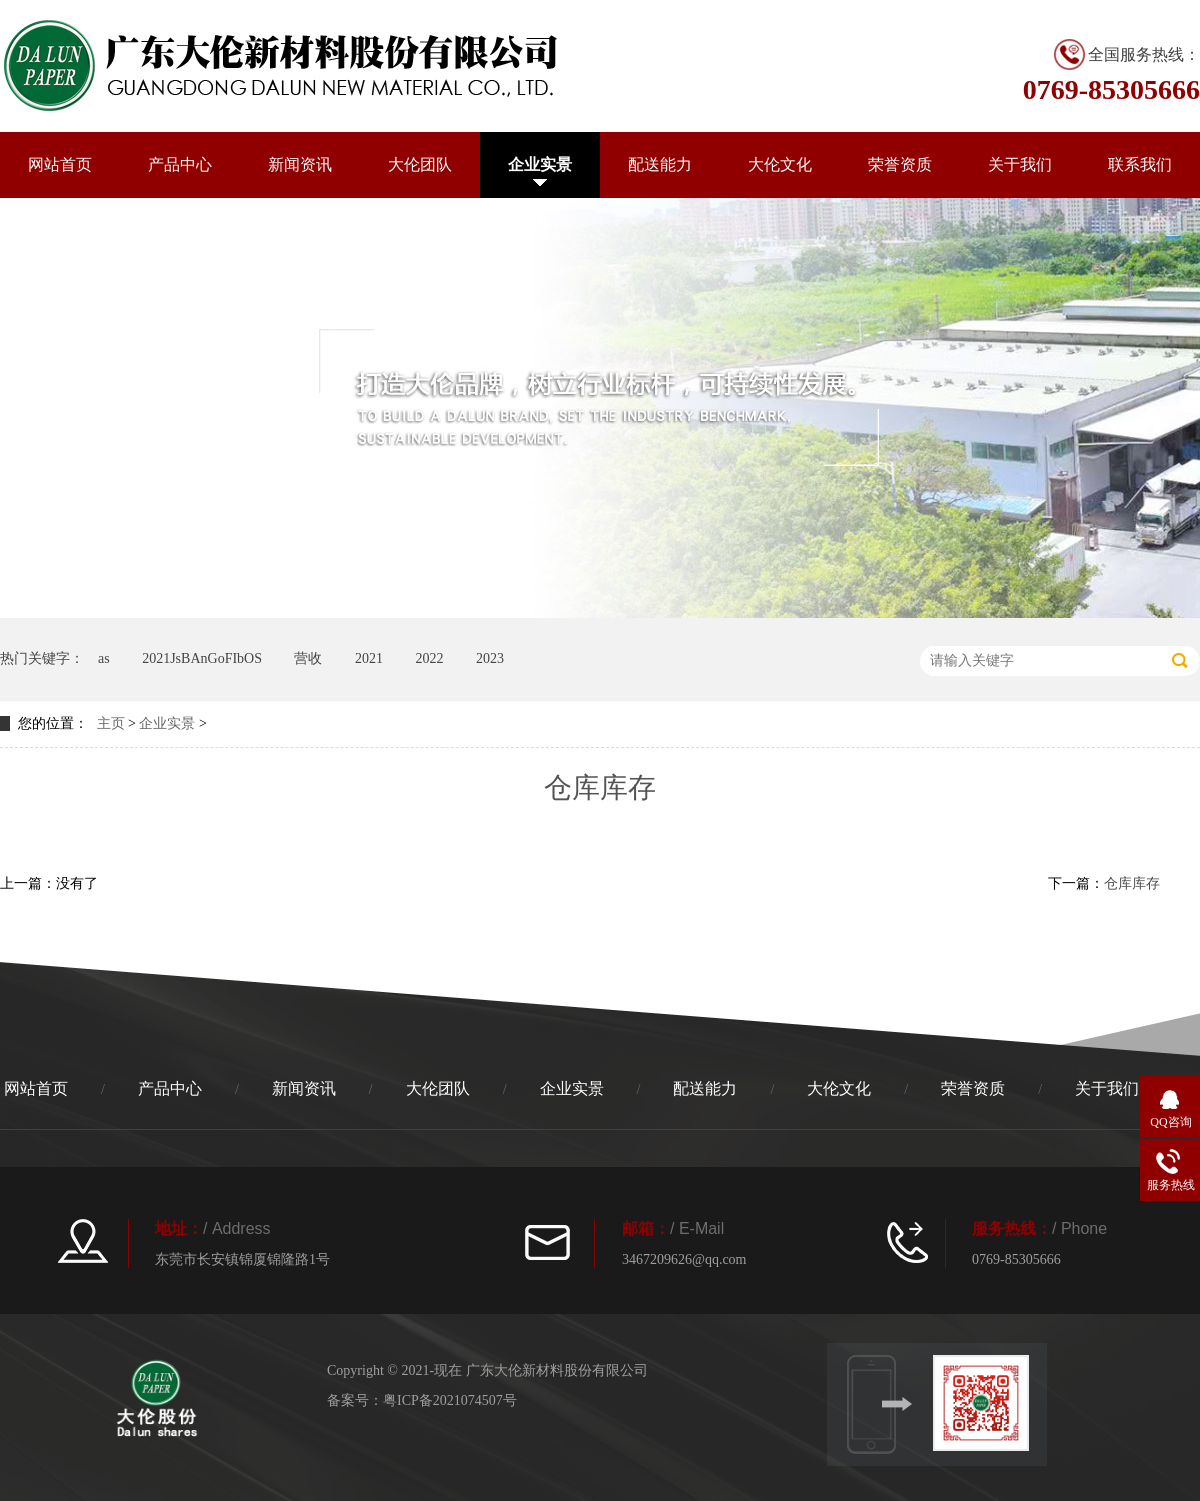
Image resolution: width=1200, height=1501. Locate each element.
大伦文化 (780, 164)
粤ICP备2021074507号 (450, 1400)
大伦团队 (420, 164)
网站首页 (60, 164)
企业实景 (540, 164)
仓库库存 (1132, 883)
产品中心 (180, 164)
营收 (308, 658)
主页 (111, 723)
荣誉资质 (900, 164)
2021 (369, 658)
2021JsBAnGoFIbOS (202, 658)
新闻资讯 (300, 164)
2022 (429, 658)
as (104, 658)
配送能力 (660, 164)
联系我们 (1140, 164)
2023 (490, 658)
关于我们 (1020, 164)
